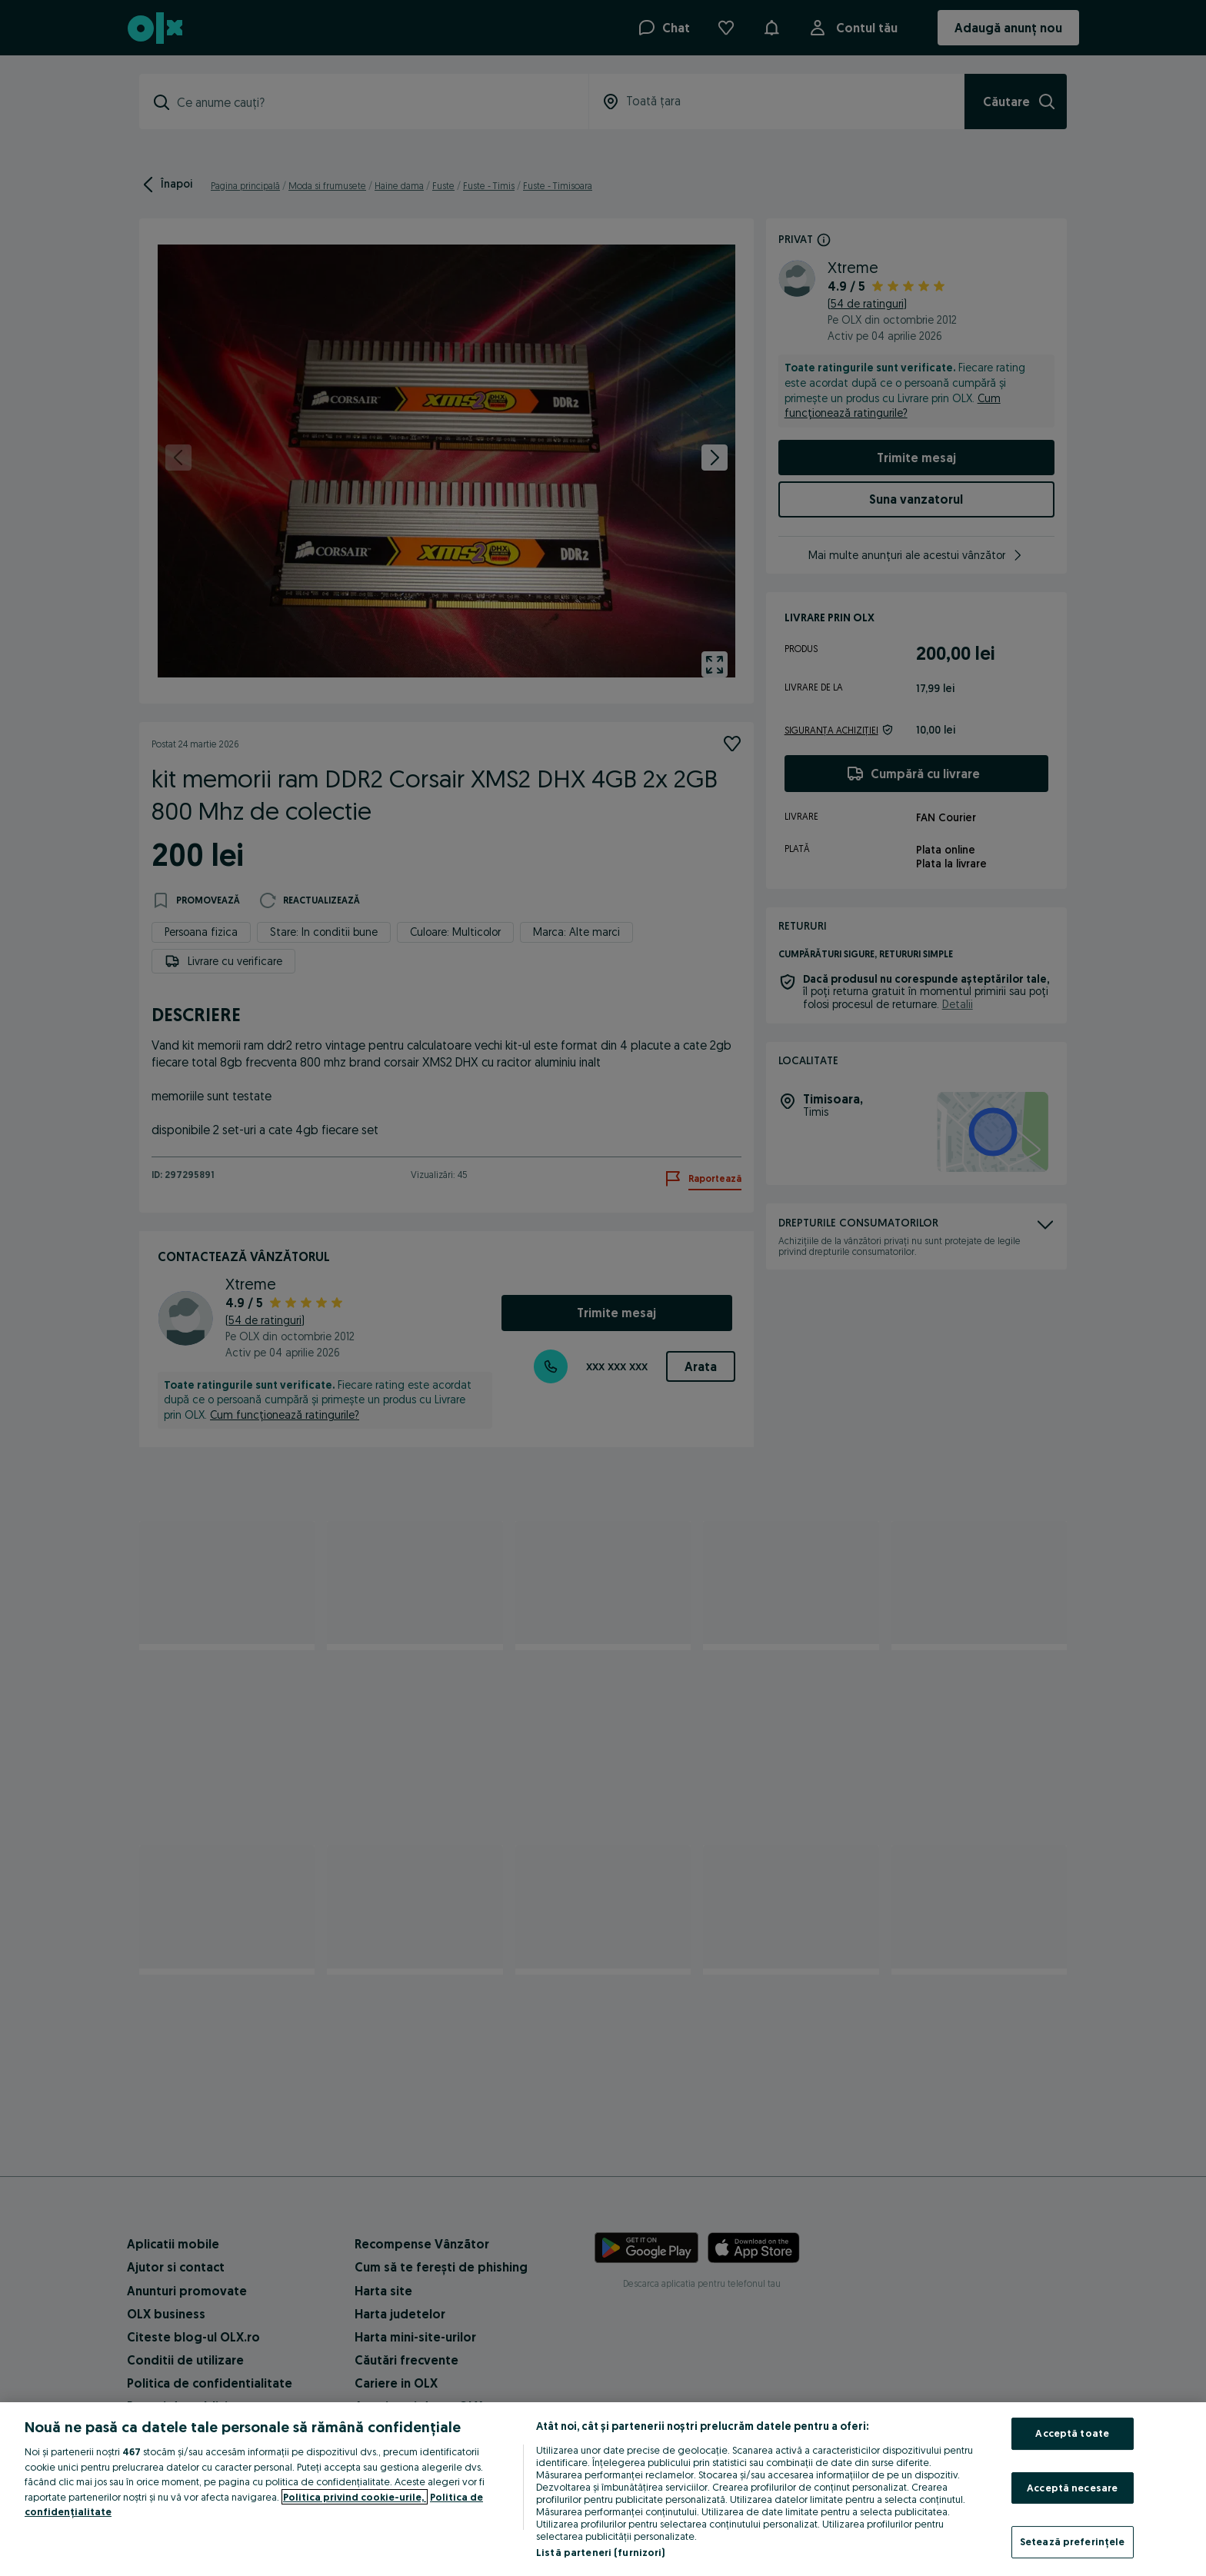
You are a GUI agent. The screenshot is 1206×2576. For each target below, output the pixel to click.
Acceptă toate (1072, 2433)
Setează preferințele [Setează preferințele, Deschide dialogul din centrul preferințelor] (1072, 2541)
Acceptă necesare (1072, 2487)
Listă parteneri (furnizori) (600, 2552)
